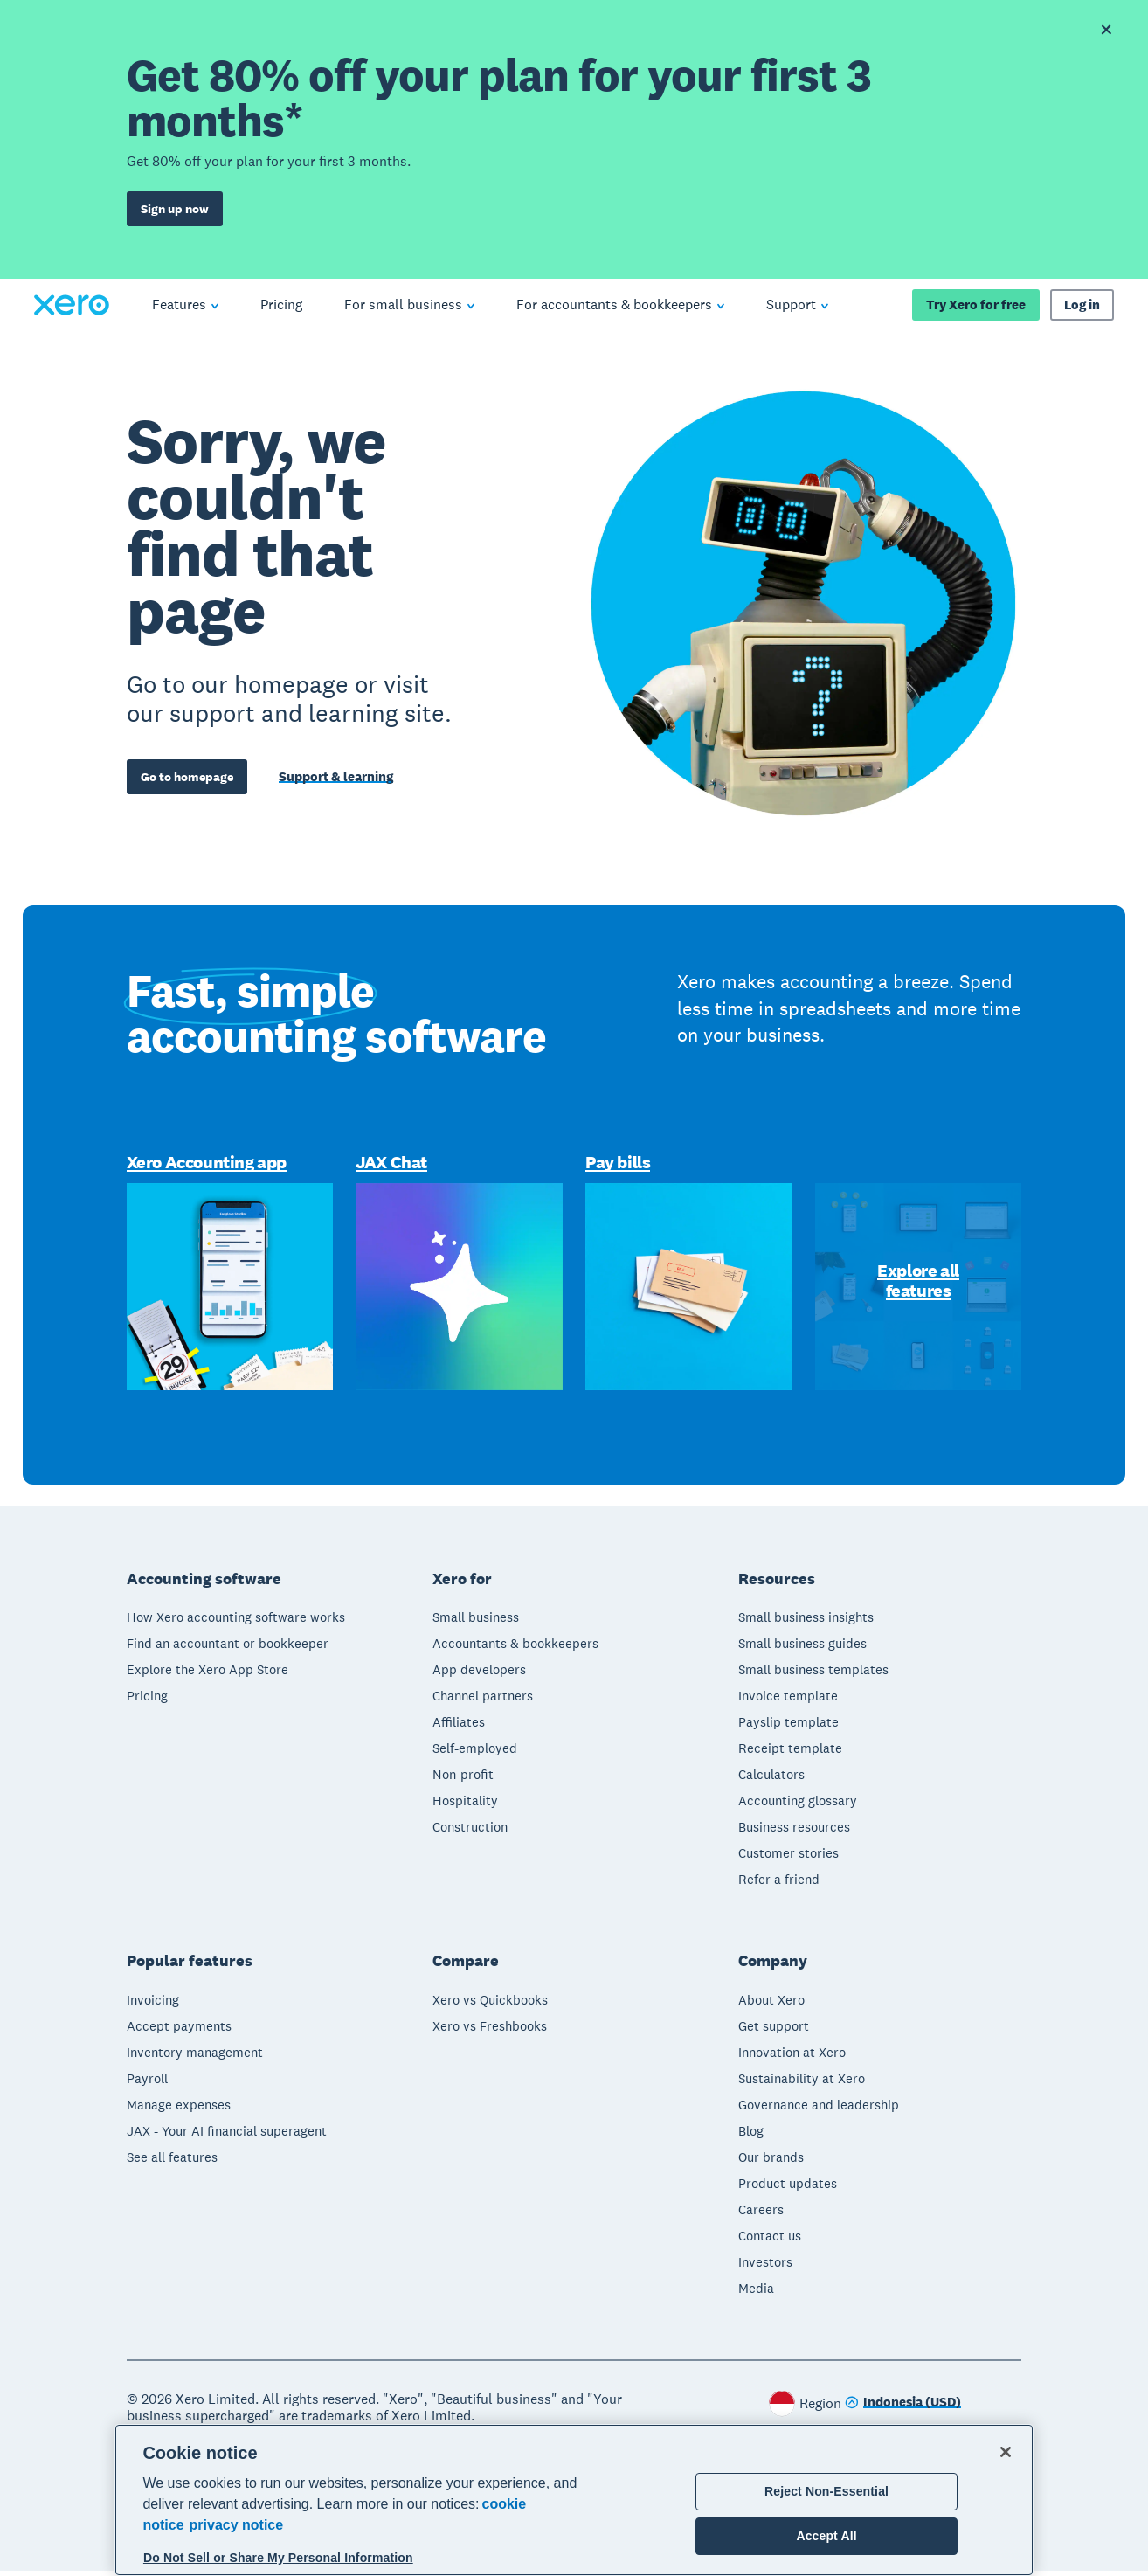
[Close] (1005, 2452)
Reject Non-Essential (826, 2491)
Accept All (826, 2536)
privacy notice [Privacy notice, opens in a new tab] (237, 2524)
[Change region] (903, 2409)
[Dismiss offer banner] (1106, 29)
